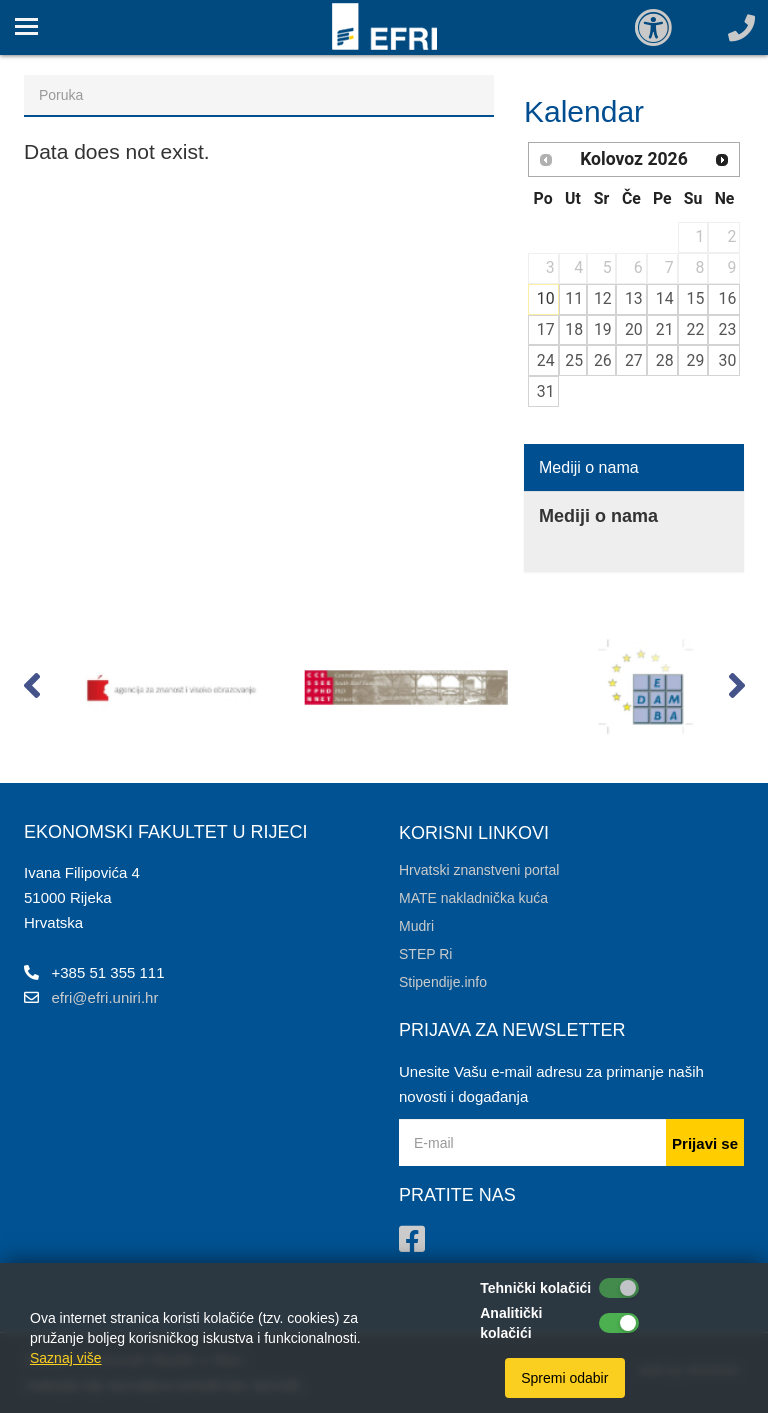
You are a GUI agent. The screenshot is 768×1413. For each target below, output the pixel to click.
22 (696, 329)
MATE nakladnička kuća (473, 898)
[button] (31, 690)
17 (546, 329)
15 (696, 298)
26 (603, 360)
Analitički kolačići (511, 1323)
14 (665, 298)
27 (634, 360)
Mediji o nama (589, 467)
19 (603, 329)
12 (603, 298)
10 (546, 298)
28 (665, 360)
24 (546, 360)
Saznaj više (66, 1358)
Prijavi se (705, 1143)
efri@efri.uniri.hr (105, 997)
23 (728, 329)
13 (634, 298)
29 (696, 360)
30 (728, 360)
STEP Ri (425, 954)
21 (665, 329)
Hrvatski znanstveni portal (479, 870)
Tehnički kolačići (535, 1288)
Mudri (416, 926)
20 (634, 329)
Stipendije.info (443, 982)
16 (728, 298)
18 (574, 329)
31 (546, 391)
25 (574, 360)
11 (574, 298)
